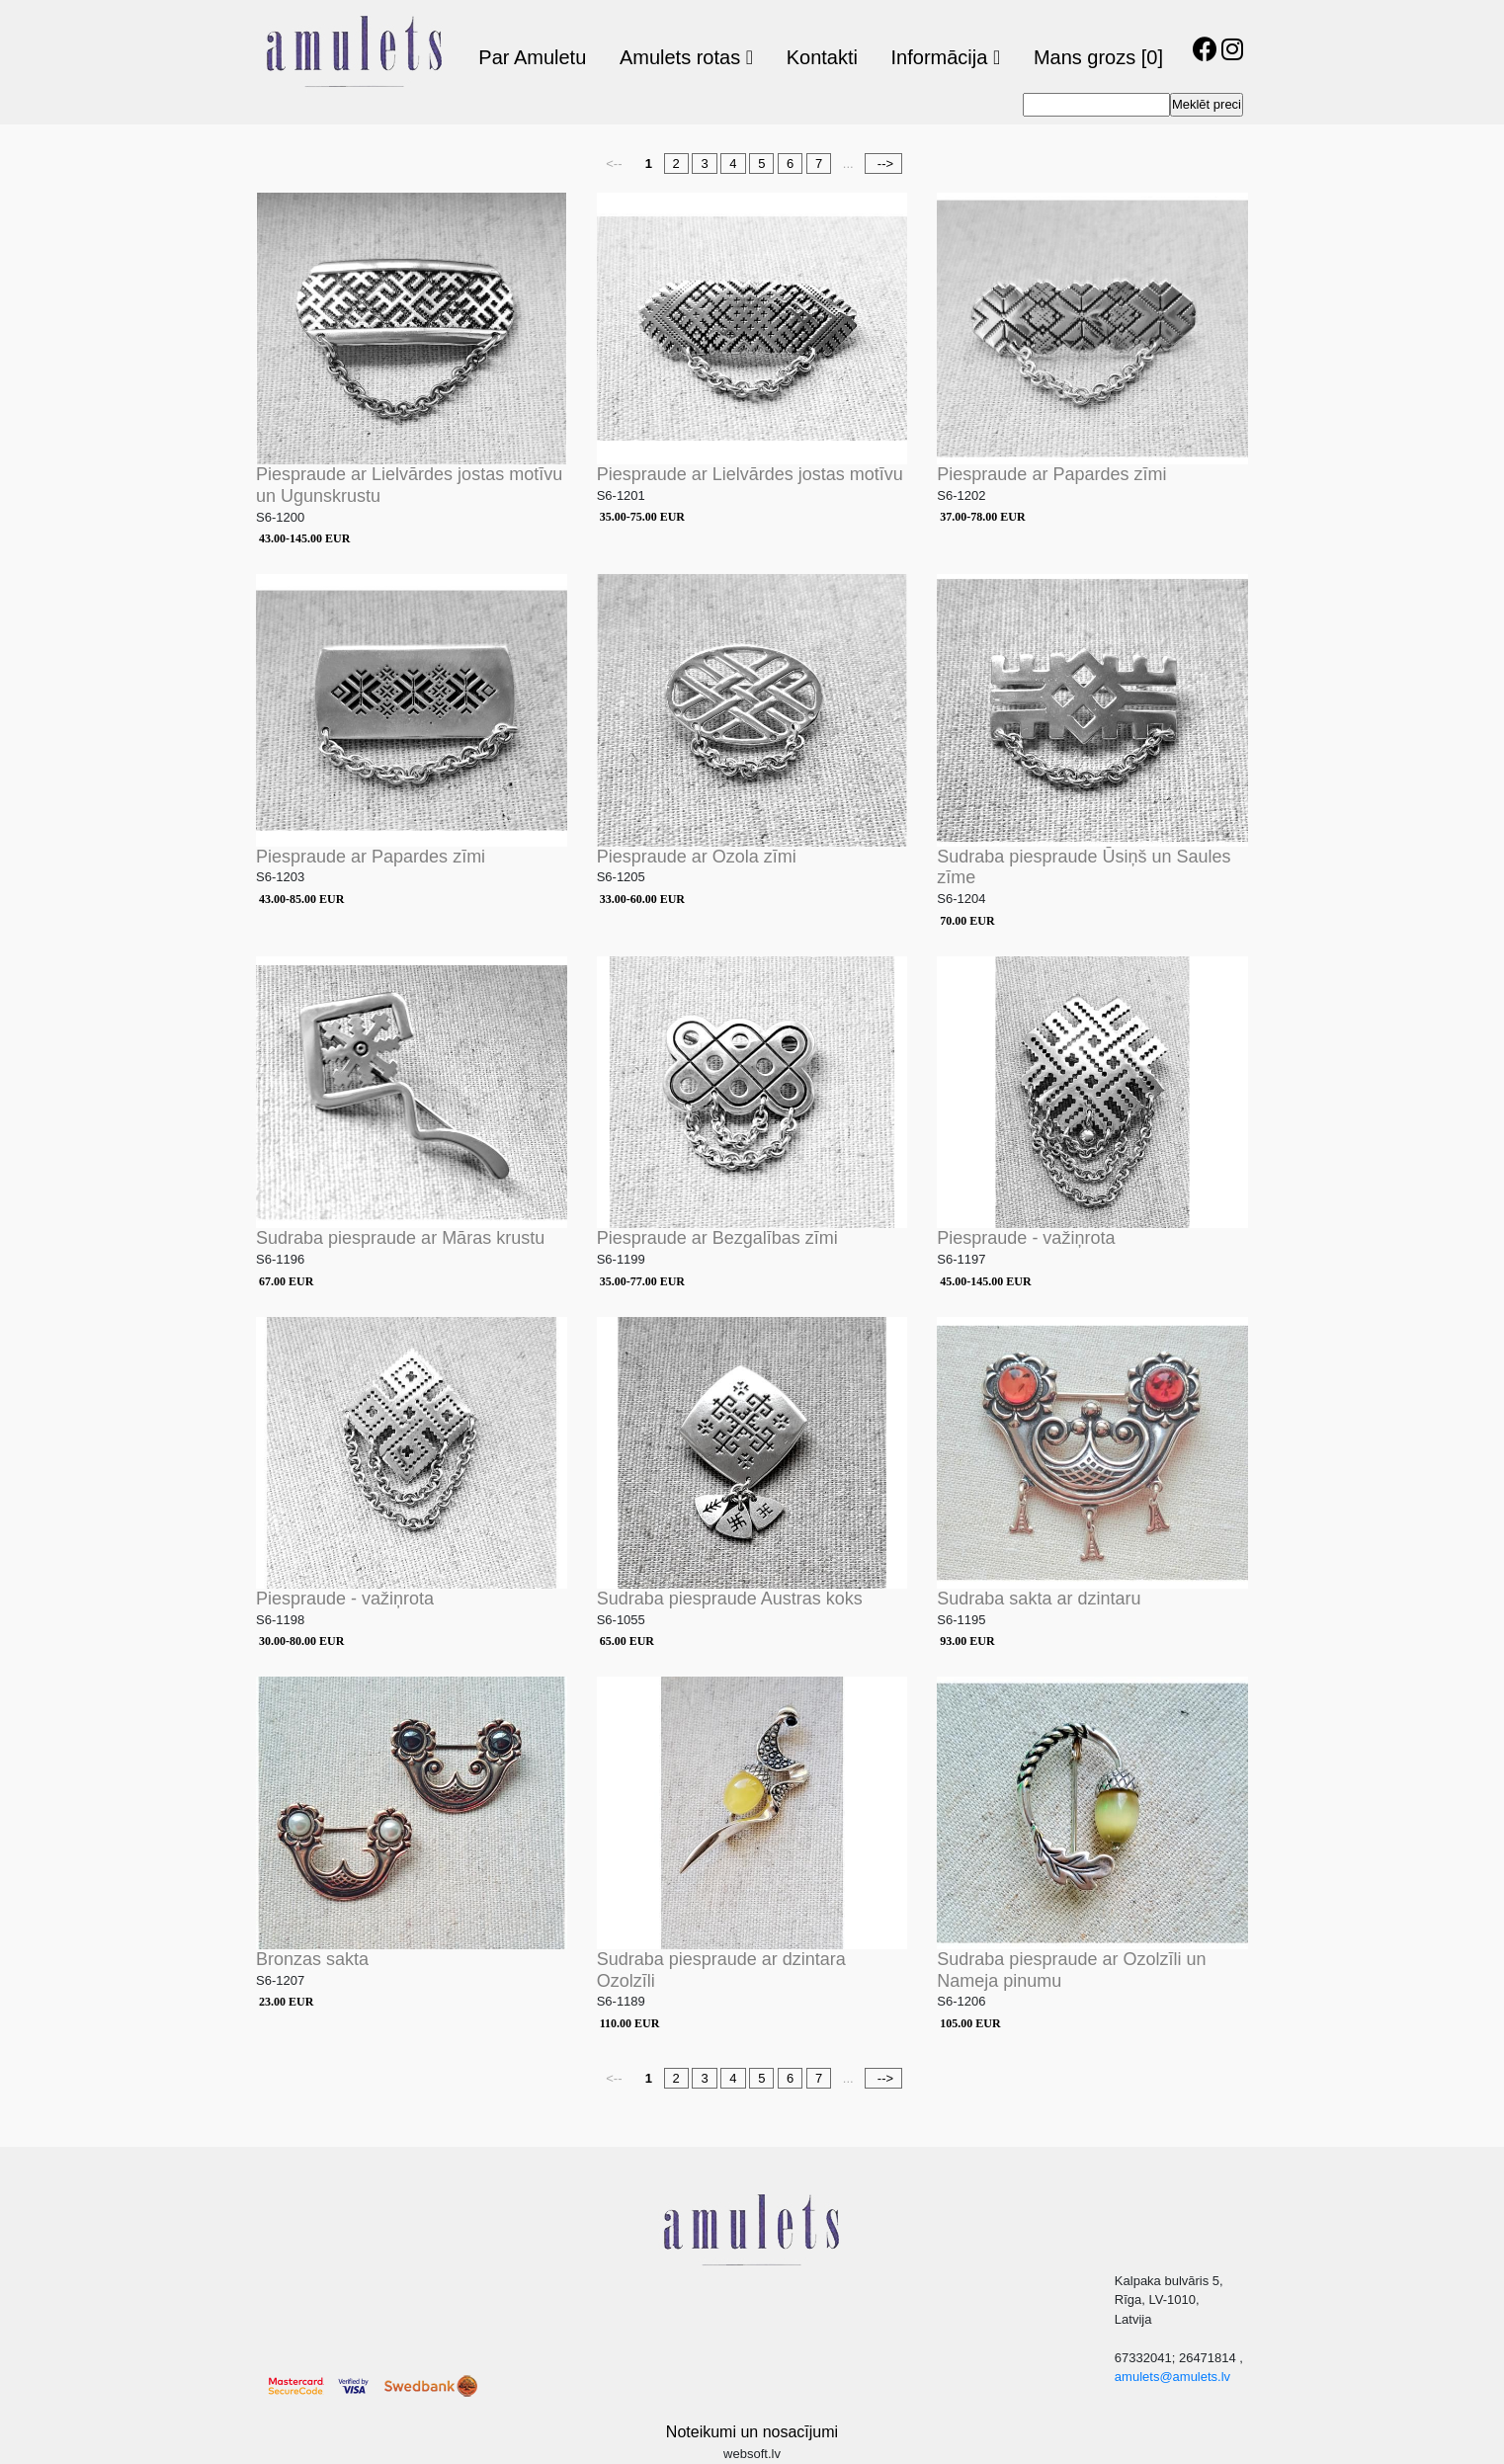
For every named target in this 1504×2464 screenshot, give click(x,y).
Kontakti (822, 57)
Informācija (946, 57)
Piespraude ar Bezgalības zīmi (717, 1238)
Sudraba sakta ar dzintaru (1038, 1598)
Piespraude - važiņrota (1026, 1238)
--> (883, 163)
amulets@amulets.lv (1172, 2376)
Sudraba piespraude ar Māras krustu (400, 1238)
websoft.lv (752, 2453)
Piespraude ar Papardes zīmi (1051, 474)
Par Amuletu (532, 57)
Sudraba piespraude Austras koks (730, 1598)
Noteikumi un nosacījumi (752, 2431)
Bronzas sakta (312, 1959)
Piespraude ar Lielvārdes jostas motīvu (750, 474)
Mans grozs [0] (1098, 57)
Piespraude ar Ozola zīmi (696, 856)
